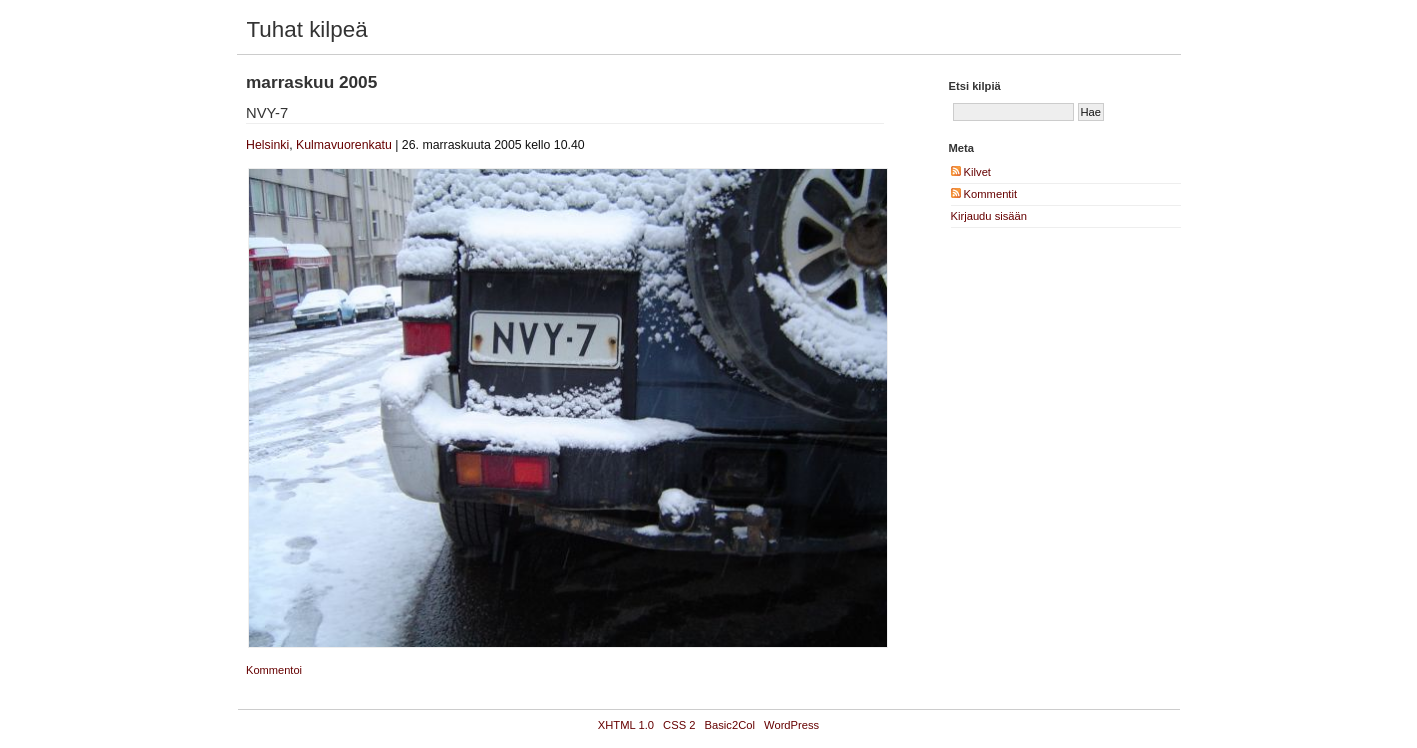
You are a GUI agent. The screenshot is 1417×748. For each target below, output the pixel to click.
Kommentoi (274, 670)
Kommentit (984, 194)
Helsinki (267, 145)
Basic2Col (730, 725)
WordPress (791, 725)
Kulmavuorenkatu (344, 145)
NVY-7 (267, 113)
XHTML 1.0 (626, 725)
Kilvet (971, 172)
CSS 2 (679, 725)
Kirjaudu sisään (989, 216)
